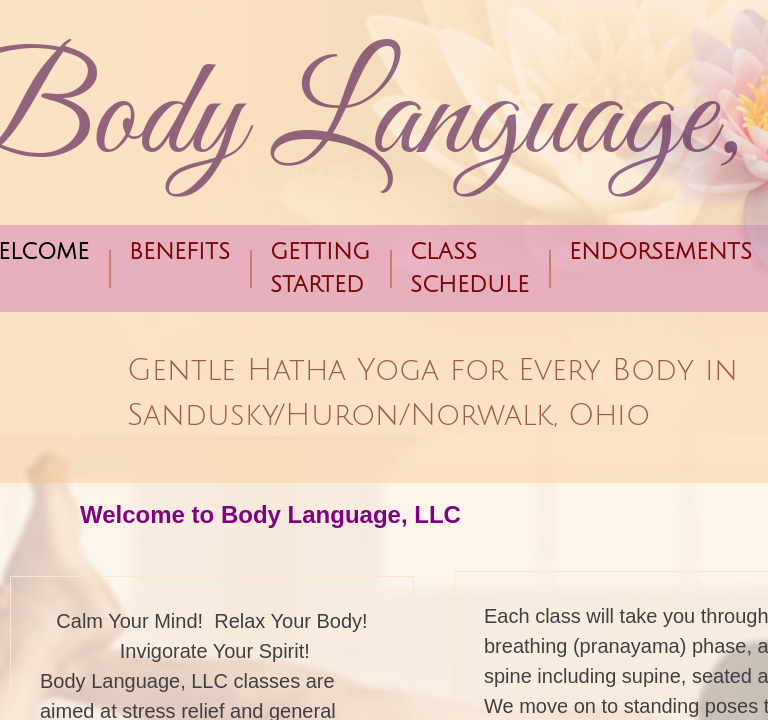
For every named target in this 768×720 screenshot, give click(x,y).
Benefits (179, 252)
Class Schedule (469, 268)
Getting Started (320, 268)
